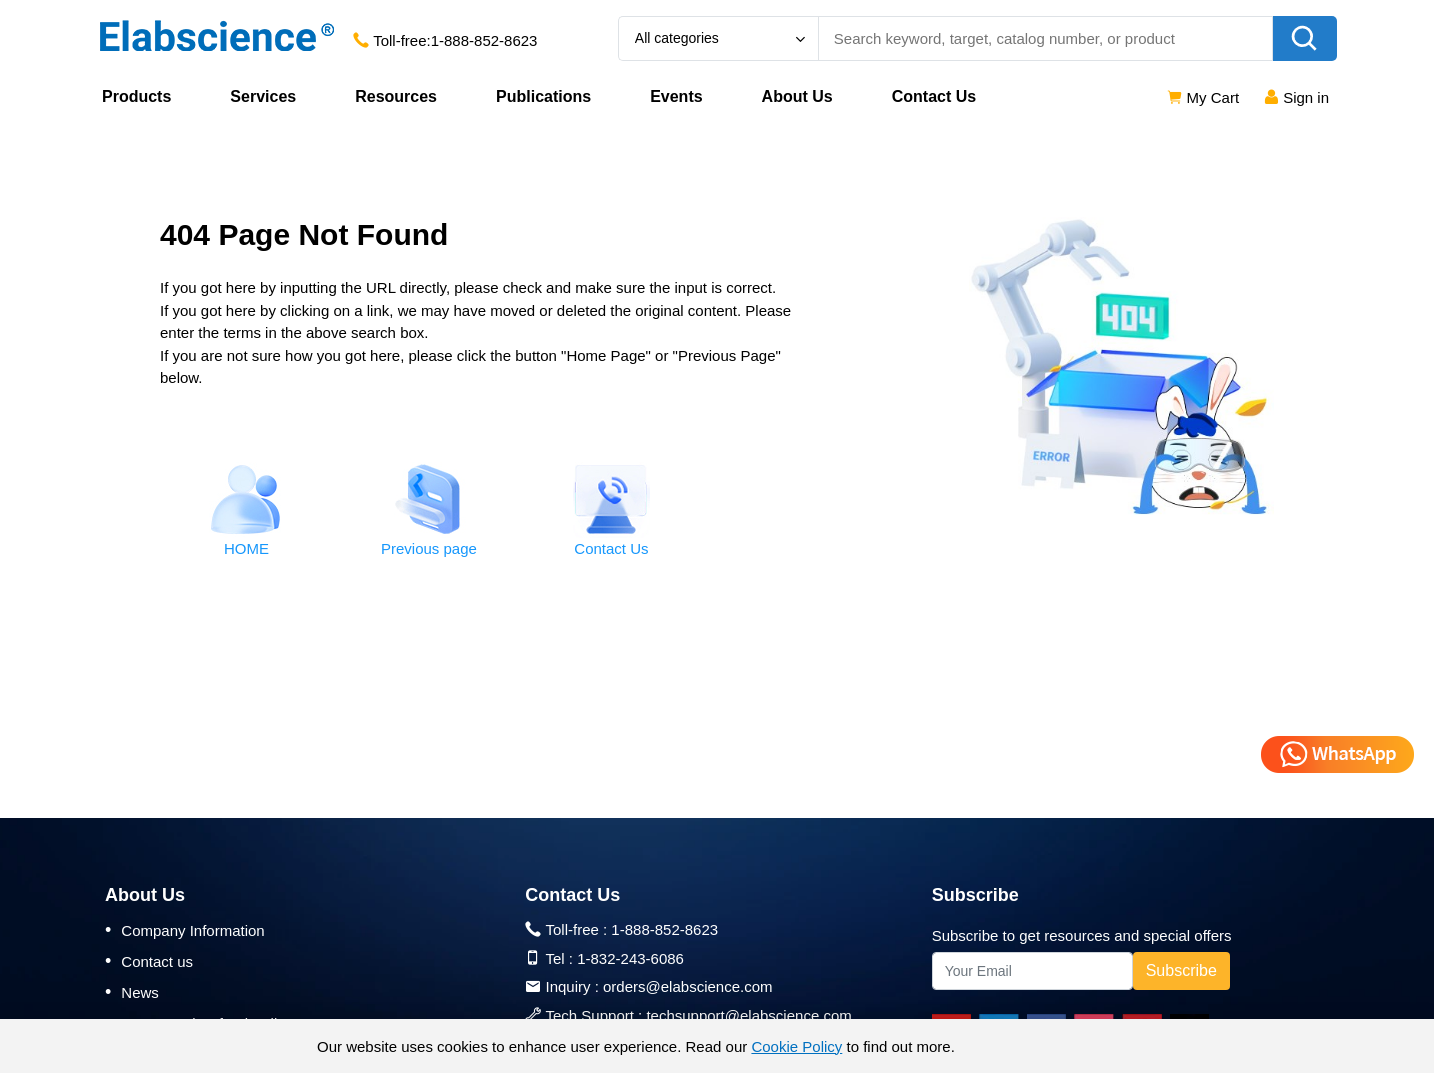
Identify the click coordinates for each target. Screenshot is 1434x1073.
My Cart (1202, 97)
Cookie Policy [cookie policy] (796, 1046)
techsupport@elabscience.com (748, 1015)
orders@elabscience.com (687, 986)
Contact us (149, 961)
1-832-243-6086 (630, 958)
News (132, 992)
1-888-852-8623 (484, 40)
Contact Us (934, 96)
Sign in (1296, 97)
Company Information (185, 930)
